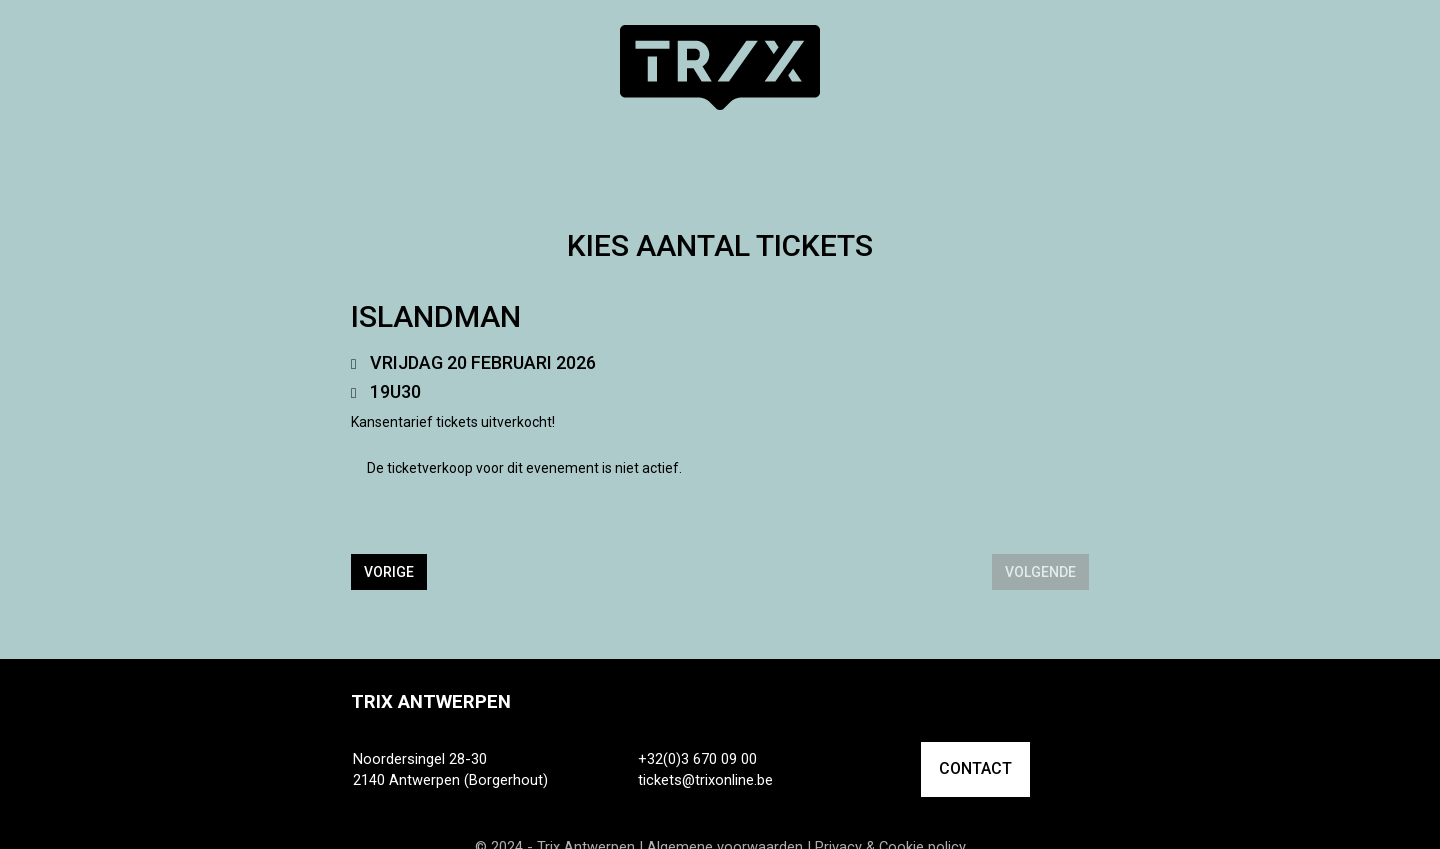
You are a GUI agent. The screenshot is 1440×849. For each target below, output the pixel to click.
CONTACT (975, 768)
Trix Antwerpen (431, 702)
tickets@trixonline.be (705, 780)
